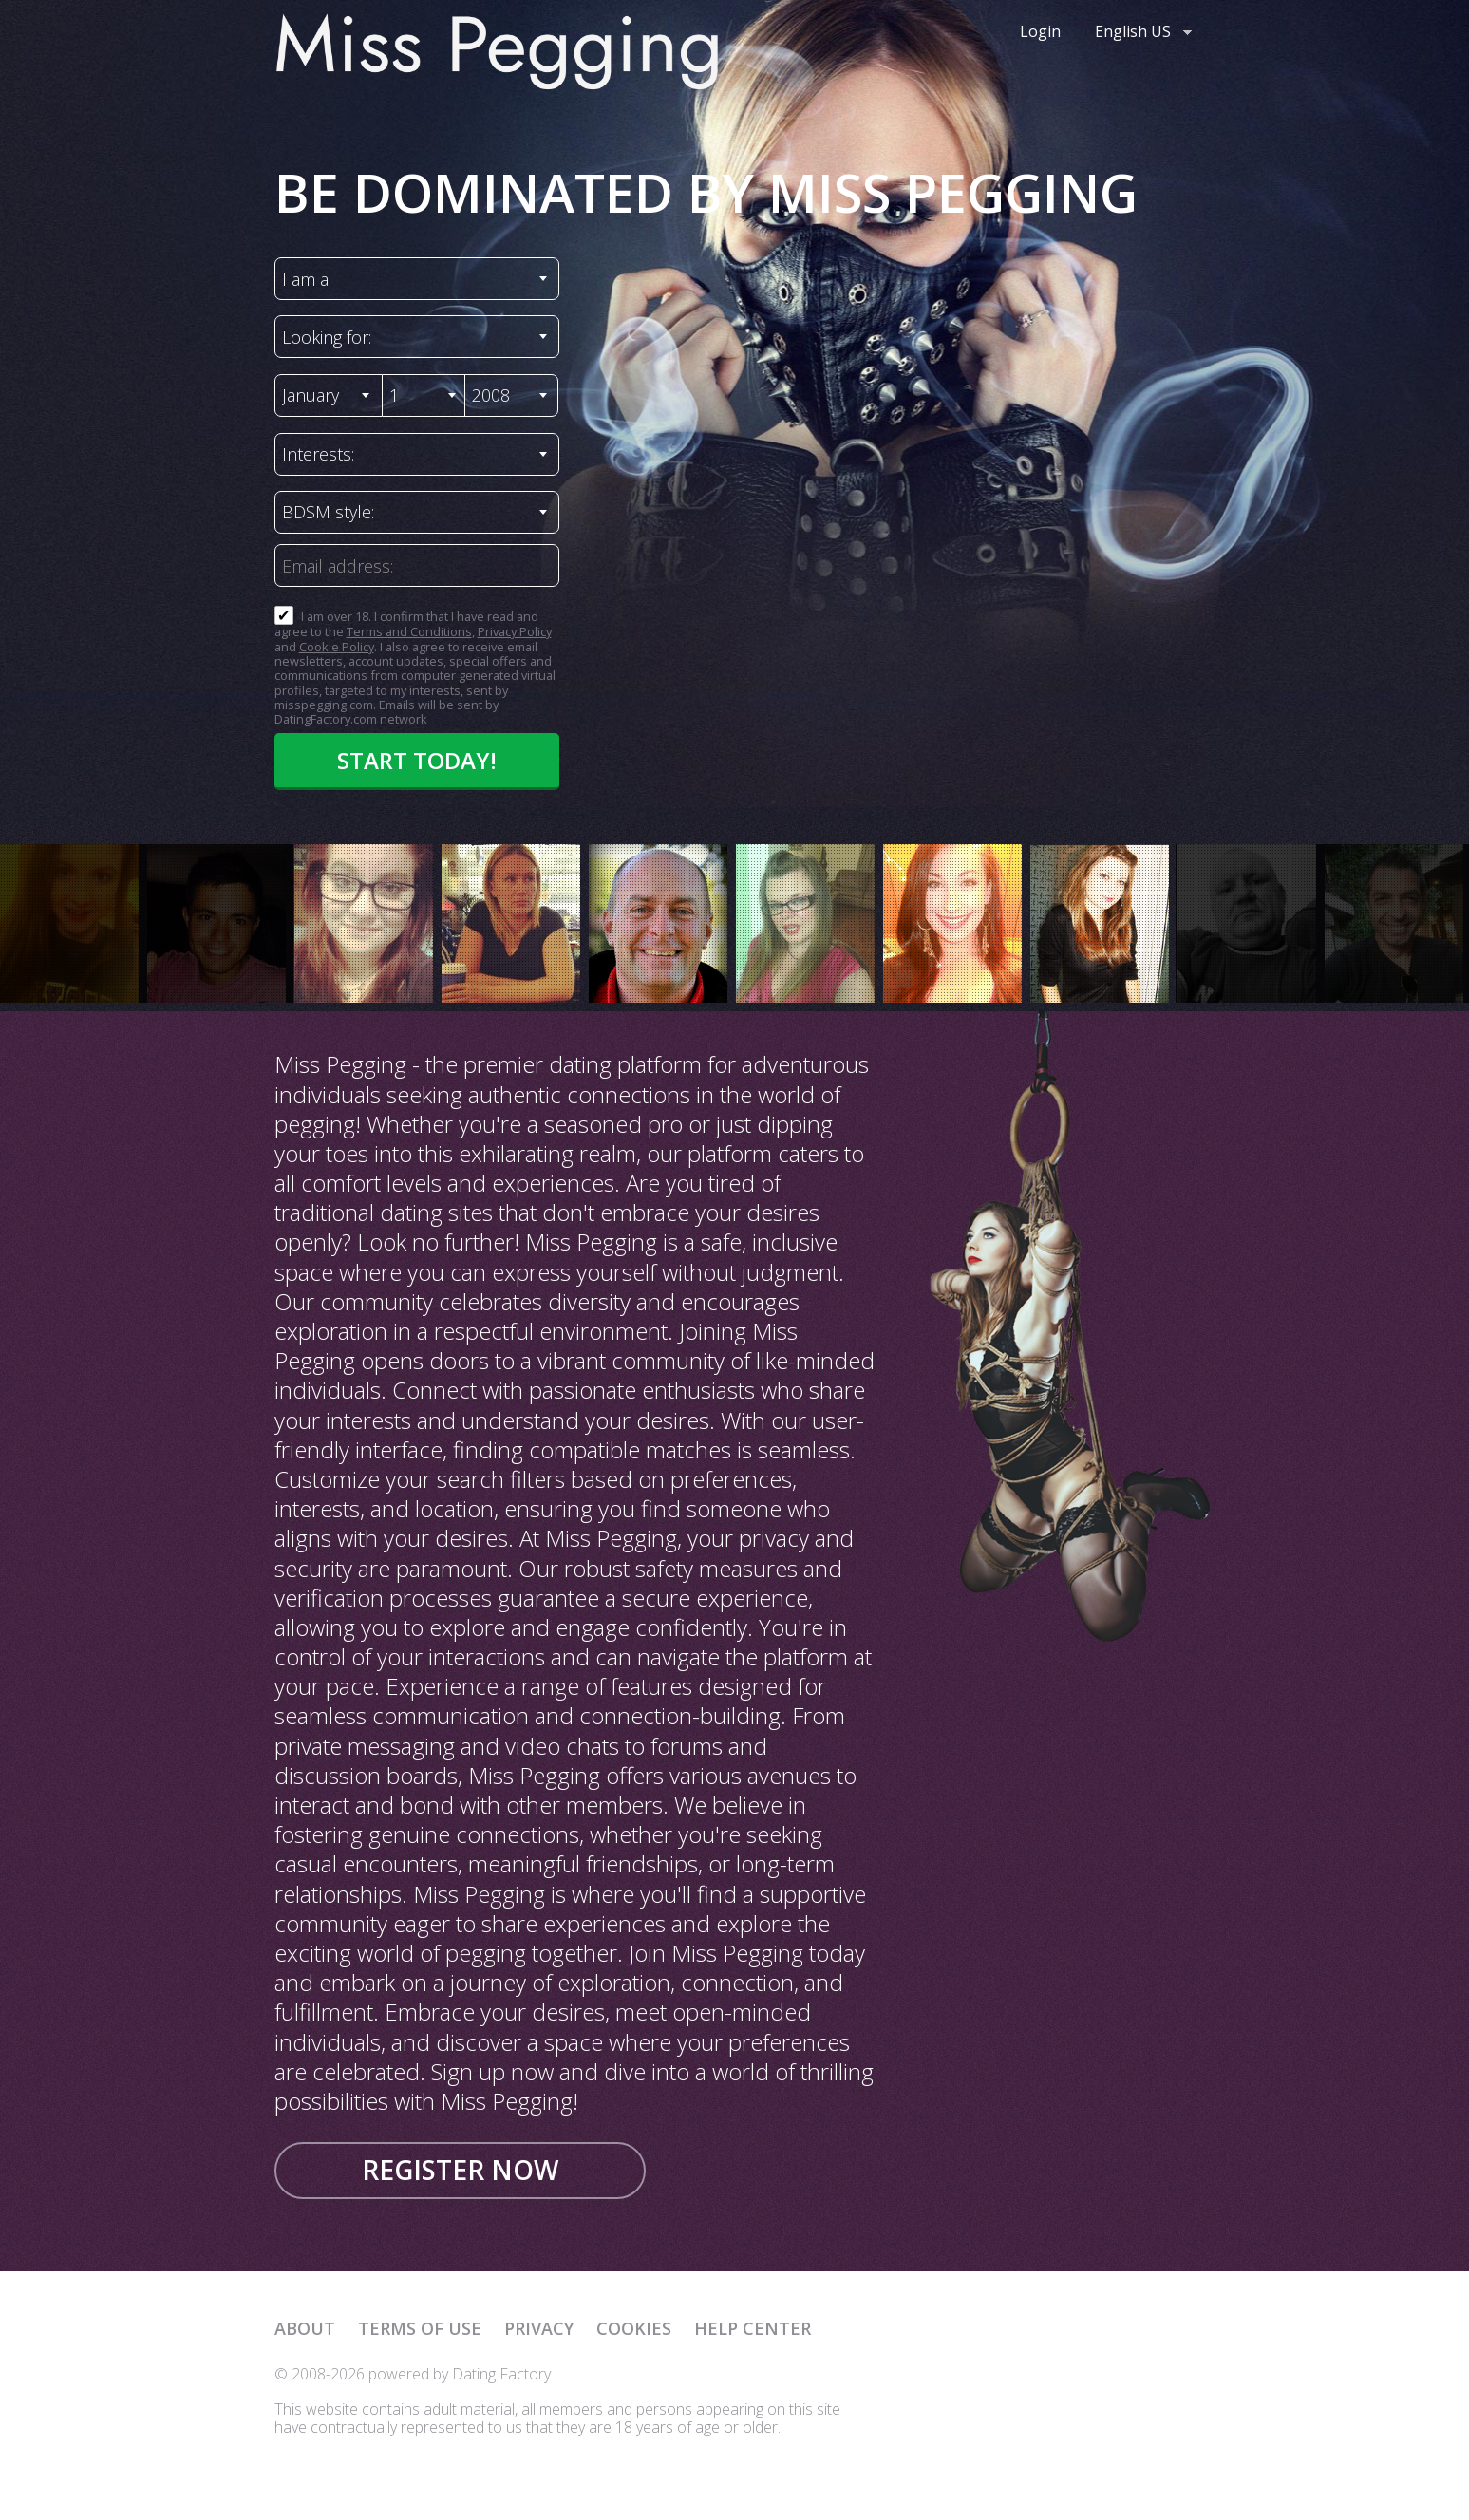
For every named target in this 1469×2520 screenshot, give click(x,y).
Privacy (539, 2328)
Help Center (752, 2328)
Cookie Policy (336, 646)
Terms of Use (419, 2328)
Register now (460, 2170)
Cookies (633, 2328)
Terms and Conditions (409, 631)
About (304, 2328)
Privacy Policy (515, 631)
